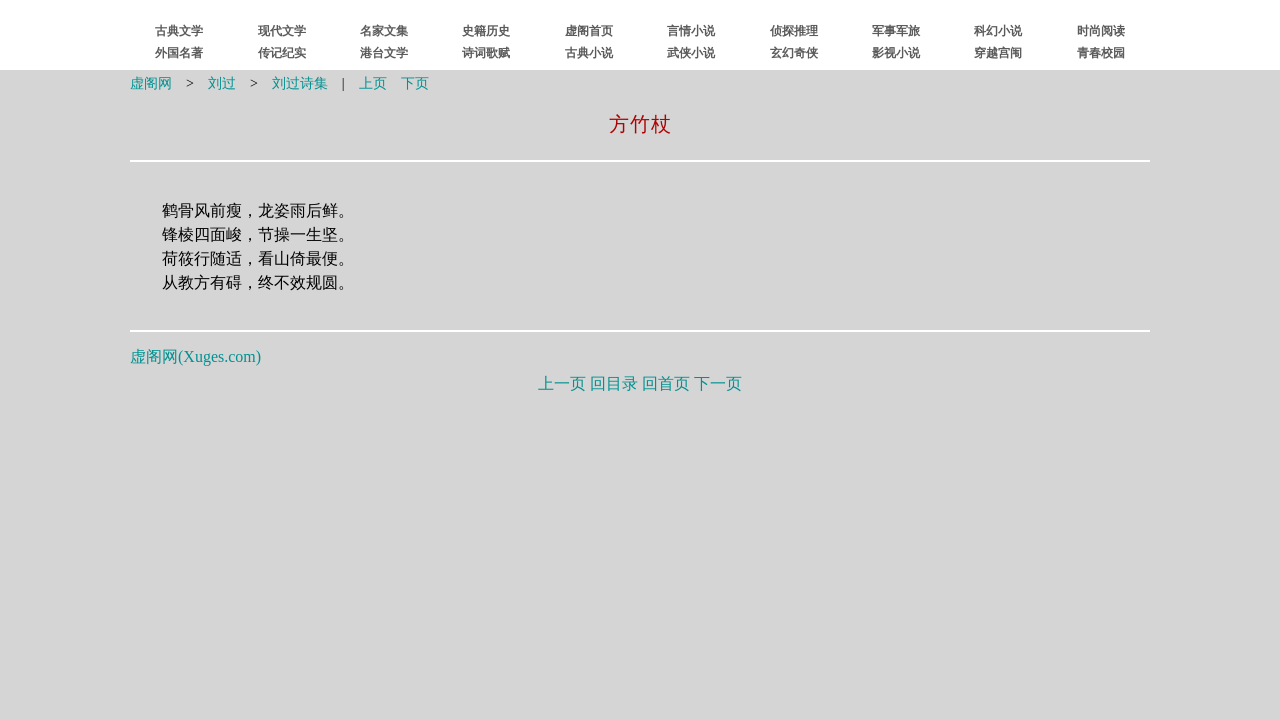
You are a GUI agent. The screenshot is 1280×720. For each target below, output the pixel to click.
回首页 (666, 383)
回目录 (614, 383)
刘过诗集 (300, 83)
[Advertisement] (640, 543)
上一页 (562, 383)
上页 (373, 83)
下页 (415, 83)
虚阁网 (151, 83)
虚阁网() (195, 356)
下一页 (718, 383)
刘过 (222, 83)
